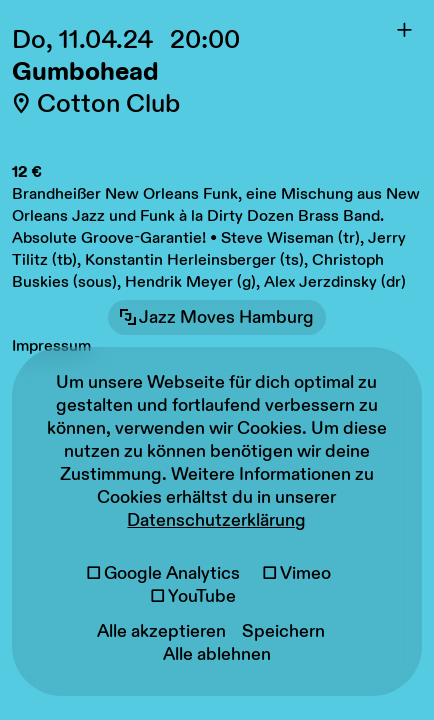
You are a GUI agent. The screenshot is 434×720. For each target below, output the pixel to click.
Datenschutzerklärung (216, 520)
